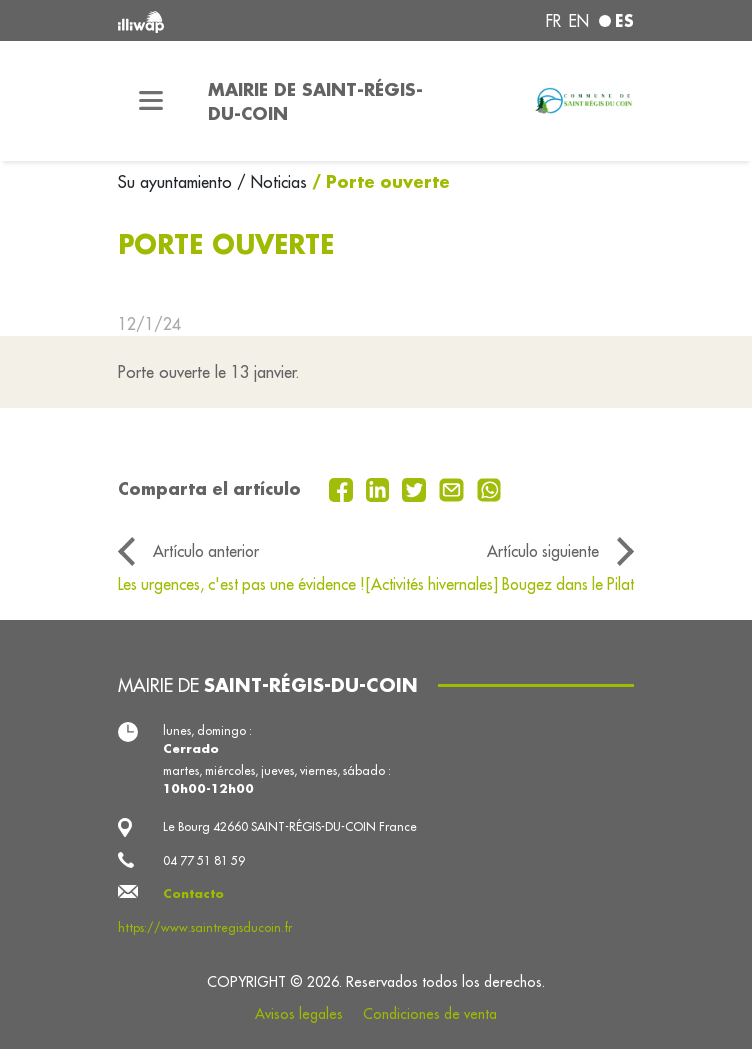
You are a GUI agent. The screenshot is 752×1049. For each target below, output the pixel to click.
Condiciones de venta (430, 1014)
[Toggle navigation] (151, 101)
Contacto (193, 893)
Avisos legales (299, 1014)
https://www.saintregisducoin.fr (205, 927)
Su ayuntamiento (177, 182)
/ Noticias (272, 182)
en (579, 21)
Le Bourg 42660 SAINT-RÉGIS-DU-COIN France (290, 826)
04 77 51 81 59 (204, 860)
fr (553, 21)
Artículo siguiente (543, 551)
